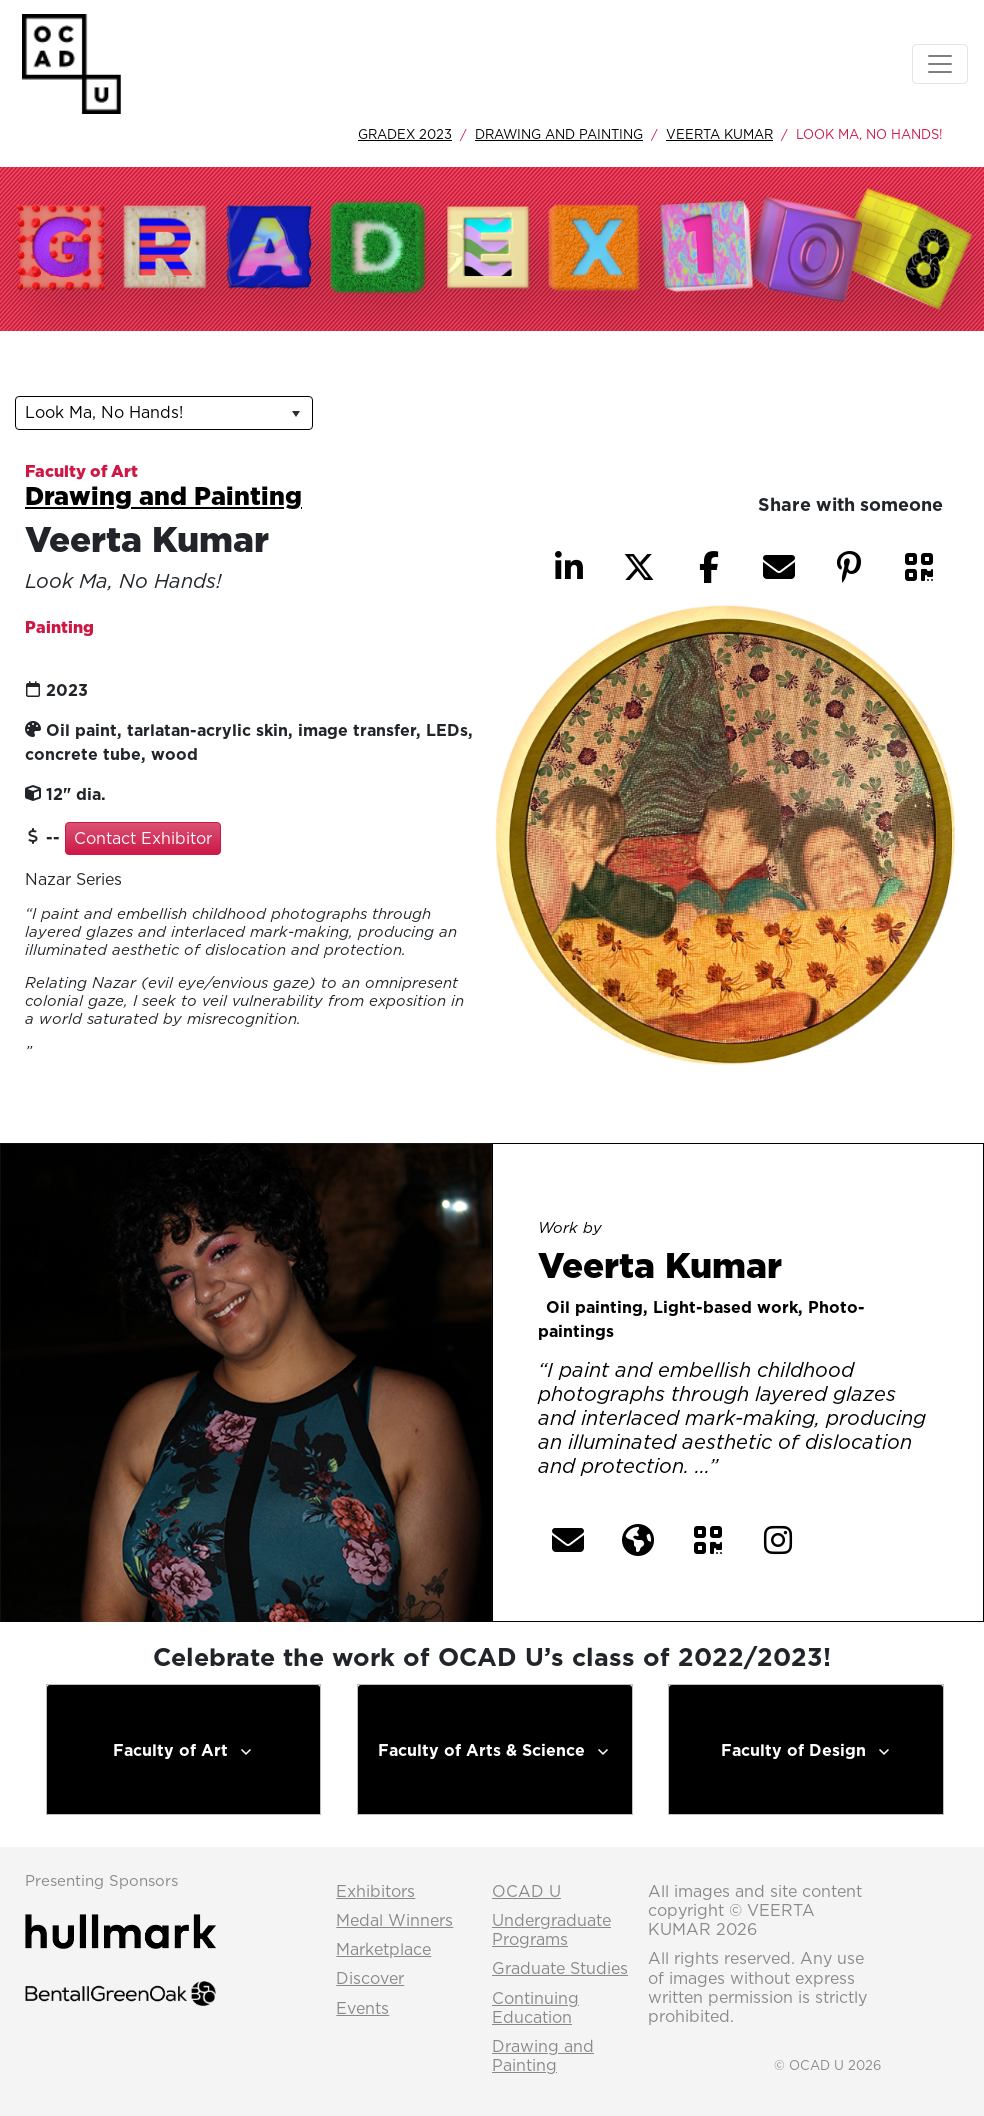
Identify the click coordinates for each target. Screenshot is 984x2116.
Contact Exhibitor (143, 838)
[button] (919, 567)
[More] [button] (763, 1468)
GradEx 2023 (405, 134)
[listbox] (164, 413)
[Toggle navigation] (940, 64)
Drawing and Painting (559, 134)
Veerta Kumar (719, 134)
